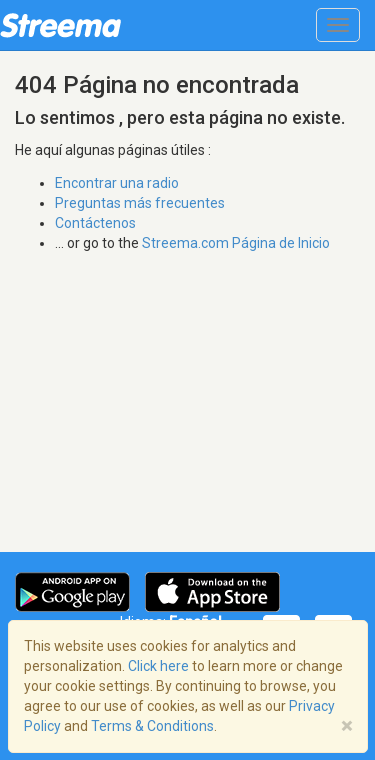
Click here (158, 666)
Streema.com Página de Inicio (236, 243)
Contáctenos (95, 223)
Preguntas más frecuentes (140, 203)
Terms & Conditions (152, 726)
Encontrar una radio (117, 183)
